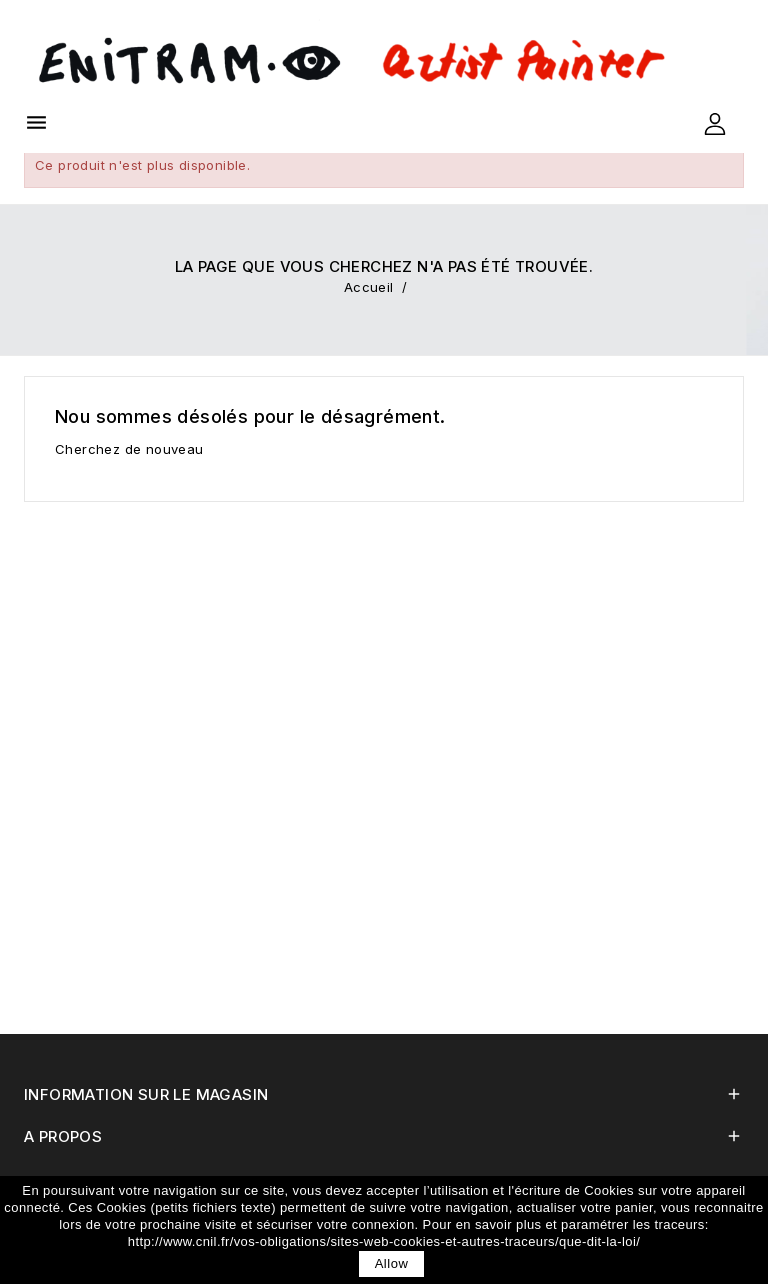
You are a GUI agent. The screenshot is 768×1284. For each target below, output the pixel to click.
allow (392, 1263)
